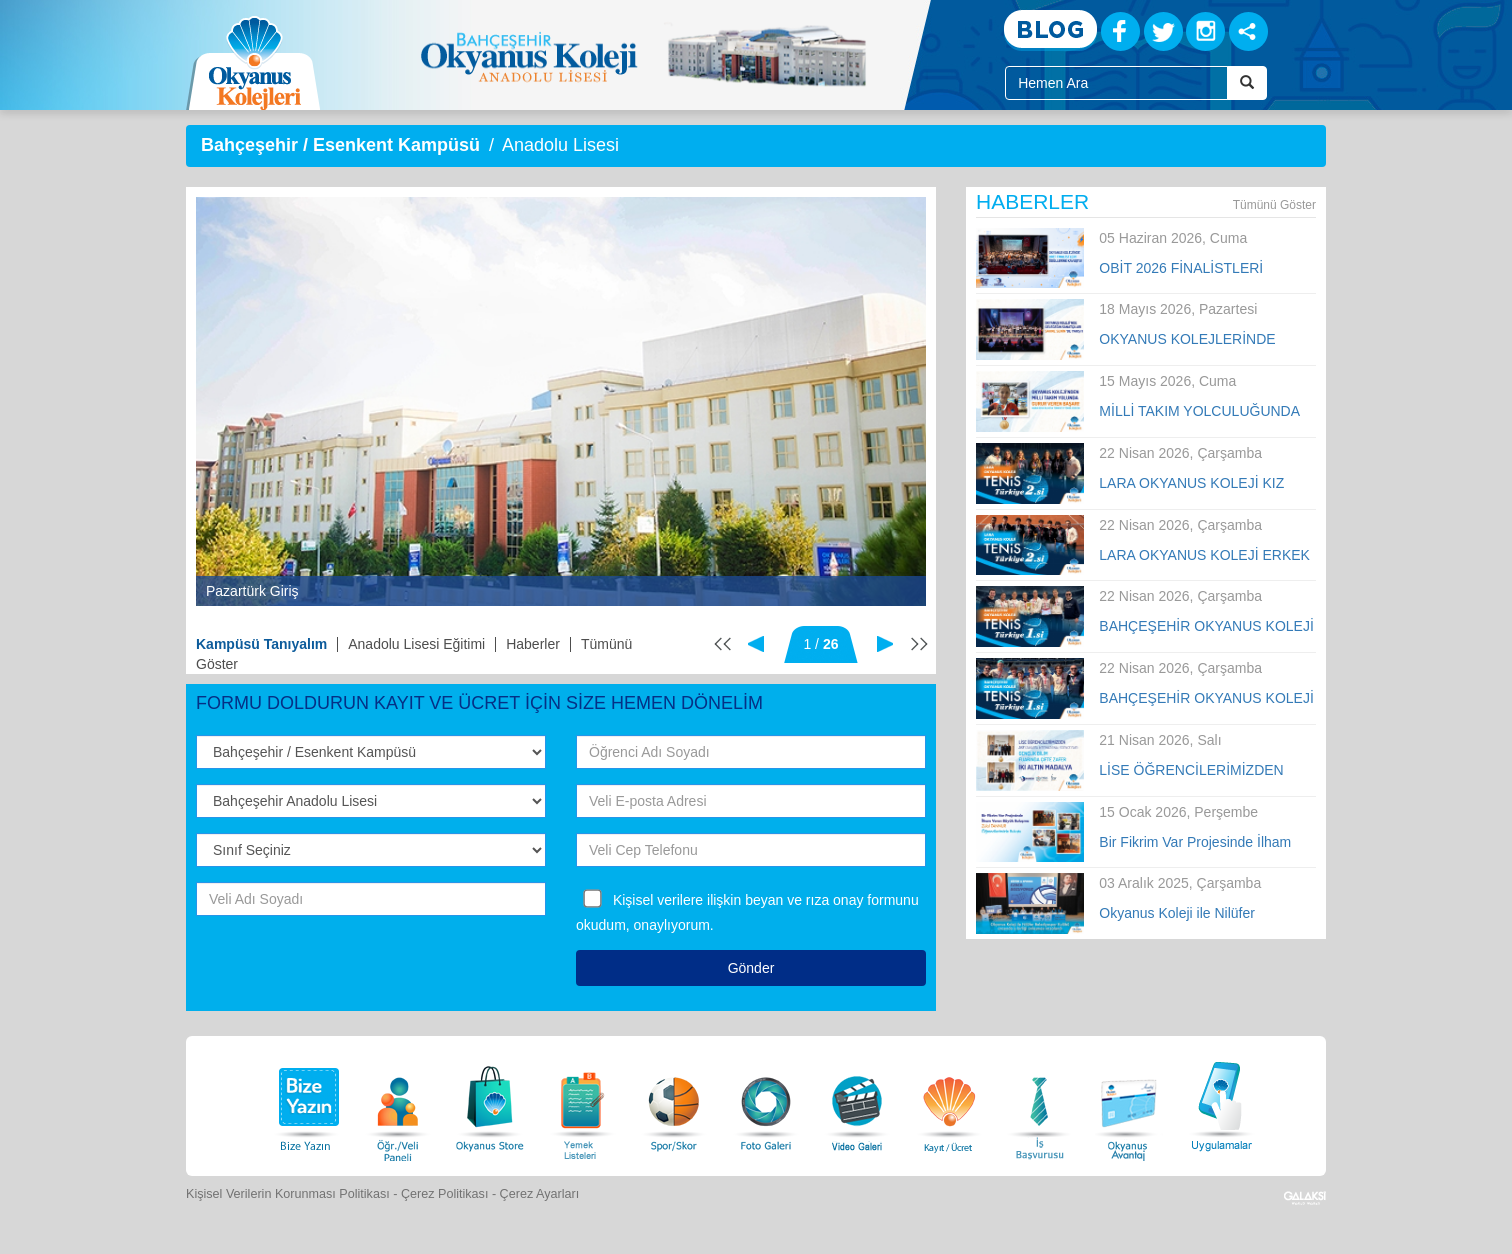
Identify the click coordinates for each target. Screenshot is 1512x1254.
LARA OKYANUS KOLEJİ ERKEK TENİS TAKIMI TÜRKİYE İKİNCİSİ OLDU (1205, 556)
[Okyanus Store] (490, 1103)
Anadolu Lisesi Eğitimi (416, 644)
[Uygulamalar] (1221, 1103)
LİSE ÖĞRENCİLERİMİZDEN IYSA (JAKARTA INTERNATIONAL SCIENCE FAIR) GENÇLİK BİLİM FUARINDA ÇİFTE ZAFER (1206, 771)
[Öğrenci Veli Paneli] (398, 1103)
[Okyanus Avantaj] (1129, 1103)
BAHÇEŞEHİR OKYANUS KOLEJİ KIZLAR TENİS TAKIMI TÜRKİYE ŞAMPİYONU (1206, 627)
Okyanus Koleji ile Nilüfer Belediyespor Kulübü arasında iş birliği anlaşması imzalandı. (1199, 914)
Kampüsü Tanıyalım (261, 644)
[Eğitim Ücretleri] (949, 1103)
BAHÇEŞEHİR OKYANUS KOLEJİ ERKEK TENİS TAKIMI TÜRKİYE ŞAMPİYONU (1206, 699)
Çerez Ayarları (540, 1194)
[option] (561, 401)
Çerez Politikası (445, 1194)
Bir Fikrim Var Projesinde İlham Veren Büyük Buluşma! (1195, 843)
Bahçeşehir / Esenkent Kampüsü (340, 145)
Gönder (751, 968)
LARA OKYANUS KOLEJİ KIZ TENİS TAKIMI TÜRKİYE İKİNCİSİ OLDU (1205, 484)
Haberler (533, 644)
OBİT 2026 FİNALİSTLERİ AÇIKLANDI (1181, 269)
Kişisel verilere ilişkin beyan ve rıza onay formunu (766, 900)
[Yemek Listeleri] (582, 1103)
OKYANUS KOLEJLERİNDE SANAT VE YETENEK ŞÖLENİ (1195, 340)
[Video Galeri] (857, 1103)
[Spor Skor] (674, 1103)
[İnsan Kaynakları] (1039, 1103)
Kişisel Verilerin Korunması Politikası (288, 1194)
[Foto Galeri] (766, 1103)
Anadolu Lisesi (560, 145)
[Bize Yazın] (306, 1103)
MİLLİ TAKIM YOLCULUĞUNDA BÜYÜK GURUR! (1199, 412)
